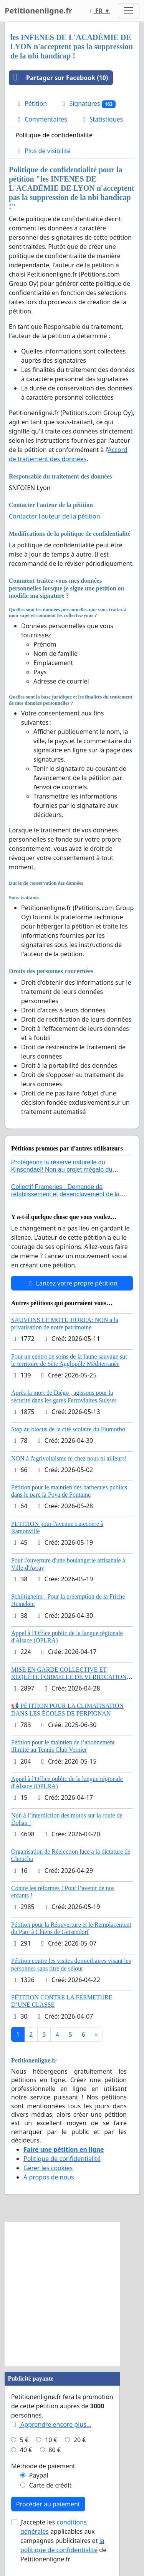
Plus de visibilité (43, 151)
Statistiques (101, 119)
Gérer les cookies (48, 2168)
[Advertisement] (72, 2294)
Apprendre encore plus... (51, 2424)
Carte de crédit (50, 2485)
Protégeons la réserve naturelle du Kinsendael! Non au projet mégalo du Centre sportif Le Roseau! (61, 1169)
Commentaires (41, 119)
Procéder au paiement (48, 2504)
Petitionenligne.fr (38, 10)
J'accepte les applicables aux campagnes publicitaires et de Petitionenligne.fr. (63, 2540)
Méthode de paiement (43, 2466)
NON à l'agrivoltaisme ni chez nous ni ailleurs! (69, 1458)
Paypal (38, 2475)
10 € (51, 2440)
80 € (54, 2450)
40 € (26, 2450)
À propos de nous (48, 2177)
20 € (80, 2440)
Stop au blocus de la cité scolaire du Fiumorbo (68, 1429)
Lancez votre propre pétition (71, 1283)
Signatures (88, 103)
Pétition (31, 103)
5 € (24, 2440)
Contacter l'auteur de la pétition (54, 516)
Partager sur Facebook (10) (58, 78)
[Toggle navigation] (128, 10)
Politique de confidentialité (54, 135)
